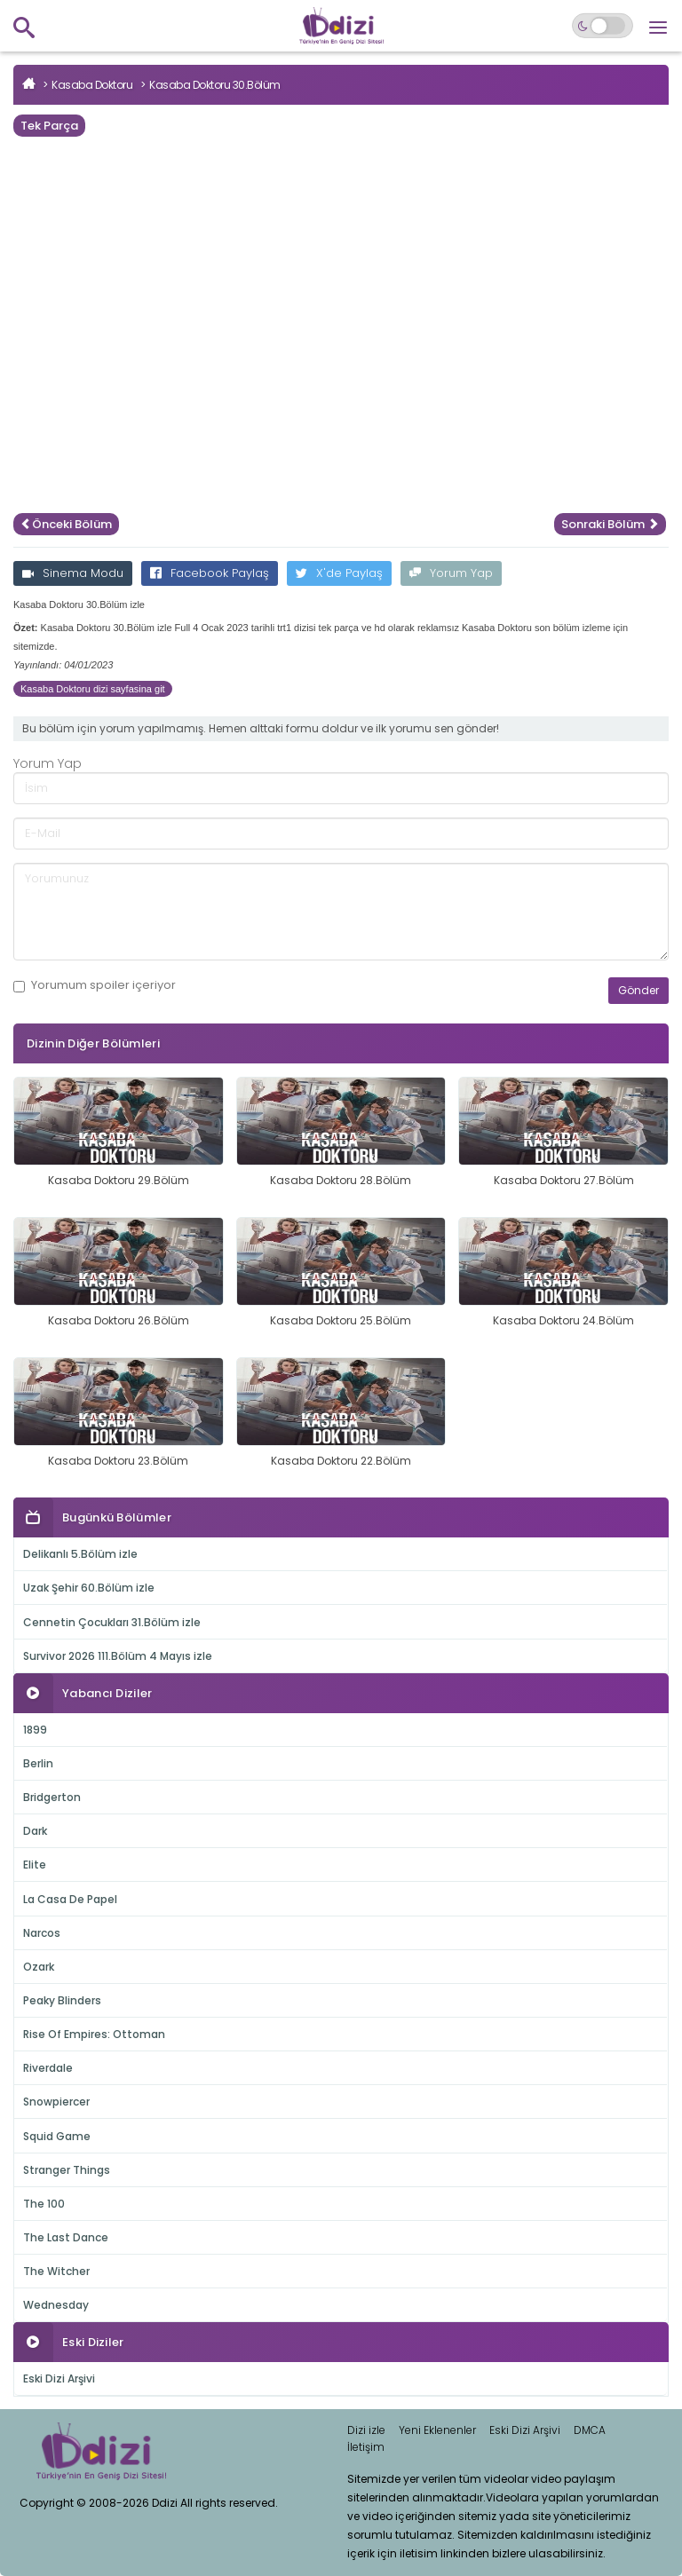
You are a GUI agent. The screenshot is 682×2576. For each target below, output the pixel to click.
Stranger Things (66, 2169)
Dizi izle (366, 2430)
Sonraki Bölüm (610, 524)
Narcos (41, 1932)
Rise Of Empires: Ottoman (94, 2034)
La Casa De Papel (70, 1899)
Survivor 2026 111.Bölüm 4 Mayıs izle (117, 1655)
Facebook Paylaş (209, 573)
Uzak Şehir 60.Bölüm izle (89, 1587)
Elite (34, 1864)
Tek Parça (49, 125)
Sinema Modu (72, 573)
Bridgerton (52, 1797)
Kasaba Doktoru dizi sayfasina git (92, 689)
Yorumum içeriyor (94, 985)
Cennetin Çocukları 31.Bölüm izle (112, 1622)
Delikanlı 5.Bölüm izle (80, 1553)
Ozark (38, 1966)
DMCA (590, 2430)
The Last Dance (65, 2237)
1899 (35, 1729)
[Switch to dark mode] (602, 25)
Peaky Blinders (62, 2000)
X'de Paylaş (339, 573)
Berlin (38, 1763)
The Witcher (56, 2271)
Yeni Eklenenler (437, 2430)
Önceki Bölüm (66, 524)
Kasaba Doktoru (92, 84)
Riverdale (48, 2067)
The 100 (44, 2203)
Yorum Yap (451, 573)
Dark (35, 1830)
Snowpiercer (56, 2101)
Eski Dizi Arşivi (59, 2378)
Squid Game (57, 2136)
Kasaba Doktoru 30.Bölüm (215, 84)
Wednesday (56, 2304)
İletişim (366, 2446)
